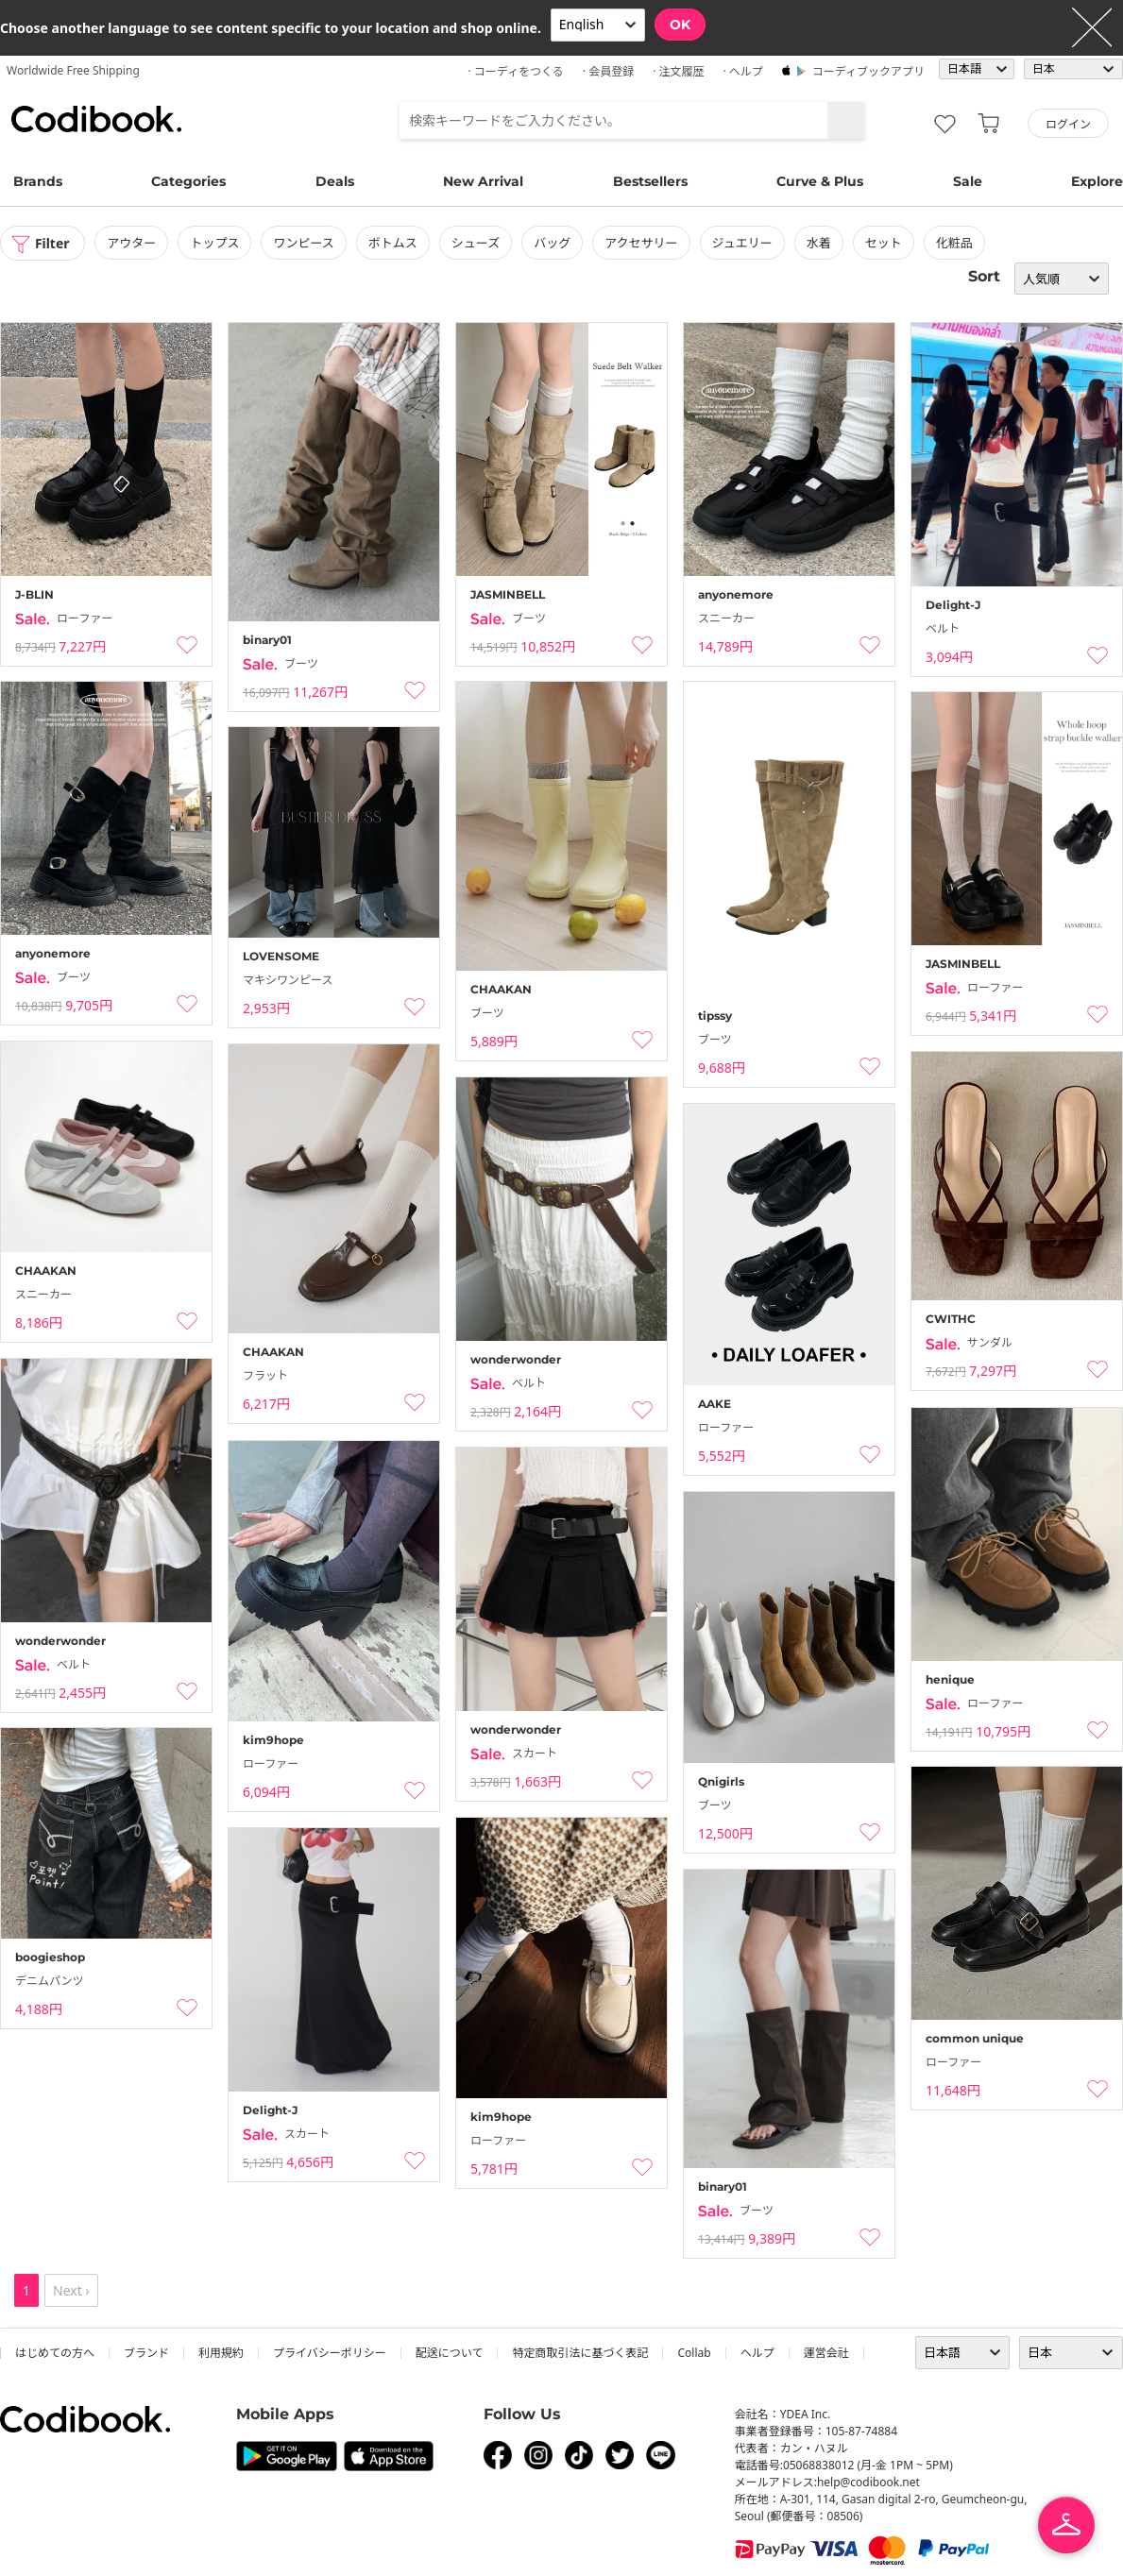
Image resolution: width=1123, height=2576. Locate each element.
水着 (819, 242)
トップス (215, 242)
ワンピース (304, 242)
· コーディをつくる (516, 71)
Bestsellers (650, 181)
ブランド (146, 2353)
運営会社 (826, 2353)
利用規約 (221, 2353)
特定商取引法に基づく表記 (580, 2353)
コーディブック (96, 119)
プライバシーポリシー (329, 2353)
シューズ (475, 242)
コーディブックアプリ (868, 71)
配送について (450, 2353)
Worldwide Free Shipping (73, 70)
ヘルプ (757, 2353)
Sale (967, 181)
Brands (37, 181)
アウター (132, 242)
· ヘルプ (742, 71)
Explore (1097, 181)
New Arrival (483, 181)
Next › (71, 2290)
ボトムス (392, 242)
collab (693, 2353)
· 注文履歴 (678, 71)
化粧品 (954, 242)
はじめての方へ (54, 2353)
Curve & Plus (819, 181)
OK (680, 24)
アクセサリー (641, 242)
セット (883, 242)
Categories (188, 181)
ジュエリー (742, 242)
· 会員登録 (608, 71)
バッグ (553, 242)
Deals (334, 181)
